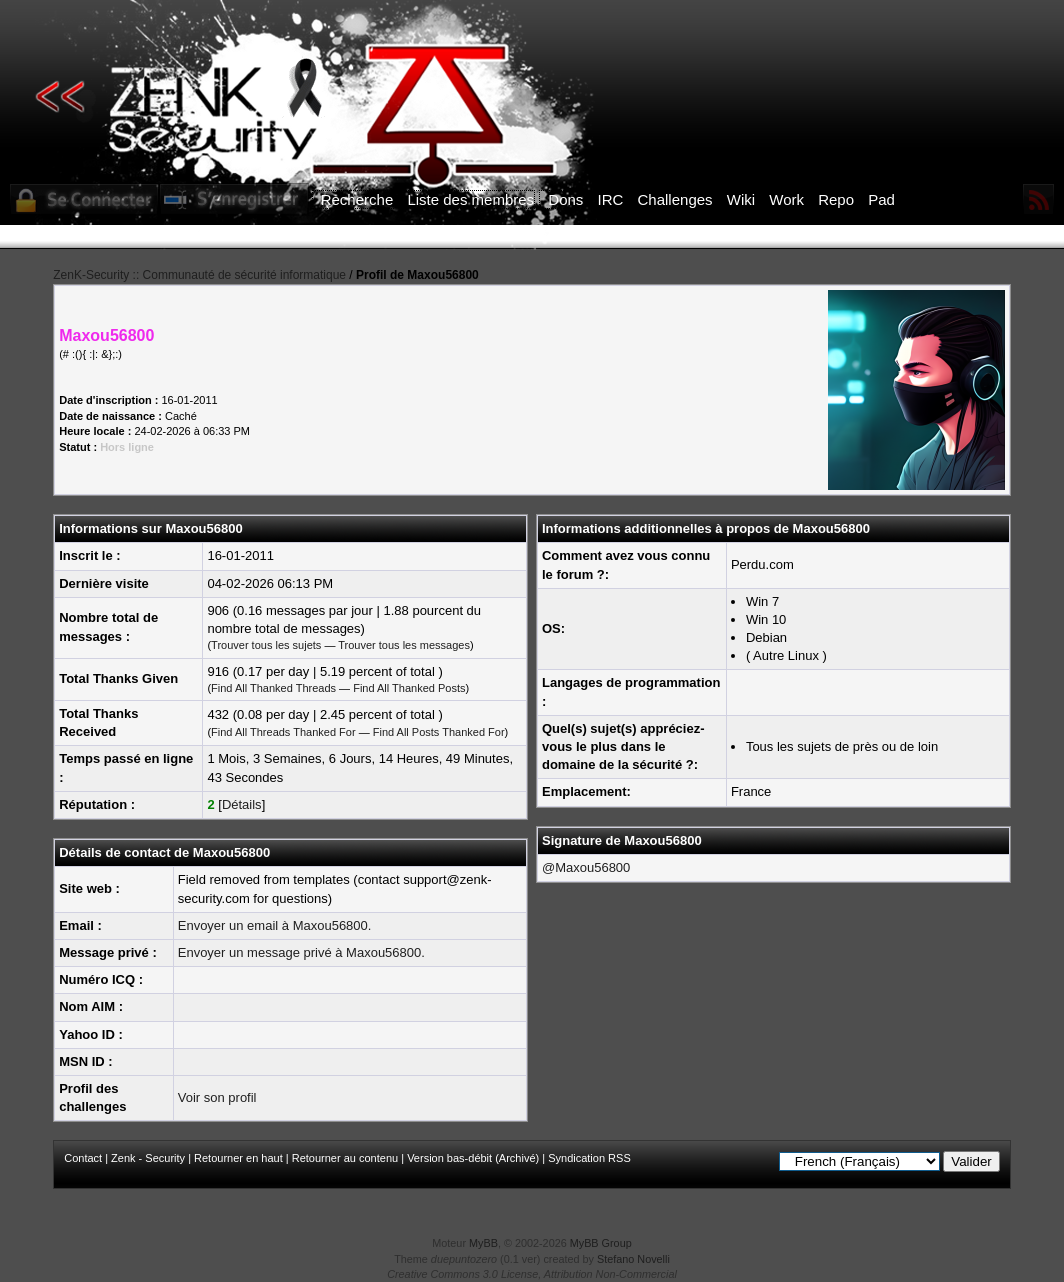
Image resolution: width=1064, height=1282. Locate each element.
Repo (836, 199)
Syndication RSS (589, 1158)
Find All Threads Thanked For (283, 732)
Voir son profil (217, 1097)
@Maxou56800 (586, 867)
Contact (83, 1158)
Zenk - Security (148, 1158)
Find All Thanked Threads (273, 688)
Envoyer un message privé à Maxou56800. (301, 952)
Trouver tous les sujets (266, 645)
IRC (611, 199)
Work (786, 199)
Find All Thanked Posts (409, 688)
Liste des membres (470, 199)
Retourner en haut (238, 1158)
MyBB (483, 1243)
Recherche (357, 199)
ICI (877, 237)
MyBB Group (601, 1243)
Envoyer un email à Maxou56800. (275, 925)
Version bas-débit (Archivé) (473, 1158)
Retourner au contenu (345, 1158)
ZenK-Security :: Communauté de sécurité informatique (199, 275)
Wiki (741, 199)
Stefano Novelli (633, 1259)
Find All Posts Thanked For (439, 732)
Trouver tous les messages (404, 645)
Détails (242, 804)
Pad (881, 199)
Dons (565, 199)
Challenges (675, 199)
